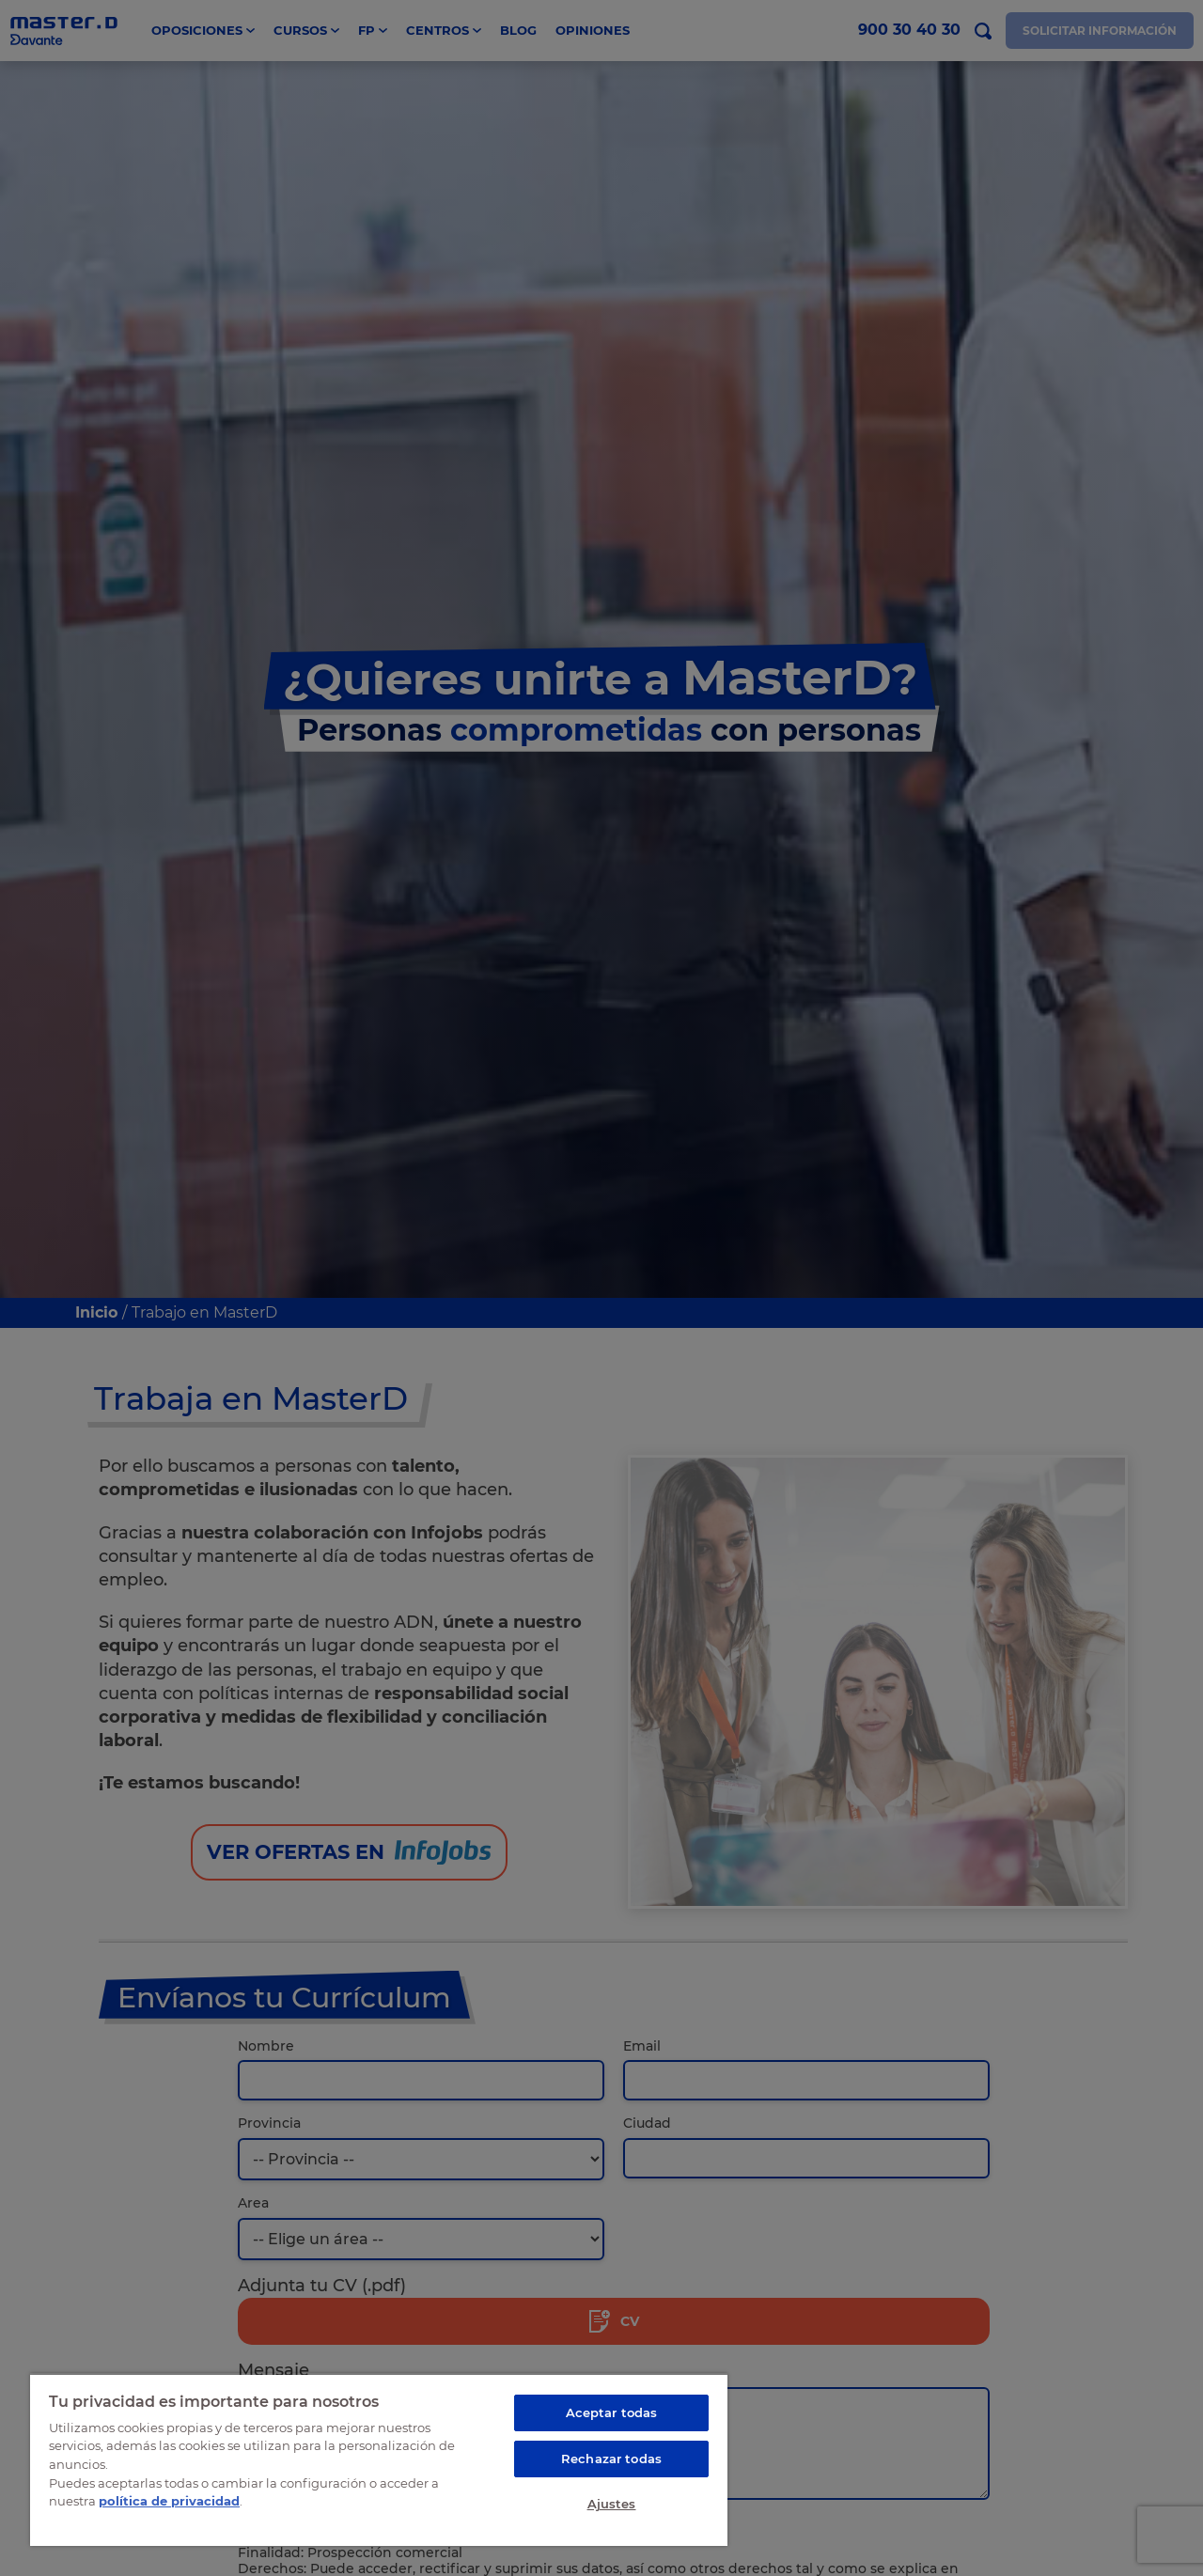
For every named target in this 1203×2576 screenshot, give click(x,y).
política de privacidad (169, 2500)
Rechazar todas (611, 2458)
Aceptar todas (612, 2412)
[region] (378, 2459)
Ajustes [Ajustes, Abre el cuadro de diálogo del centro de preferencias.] (611, 2503)
